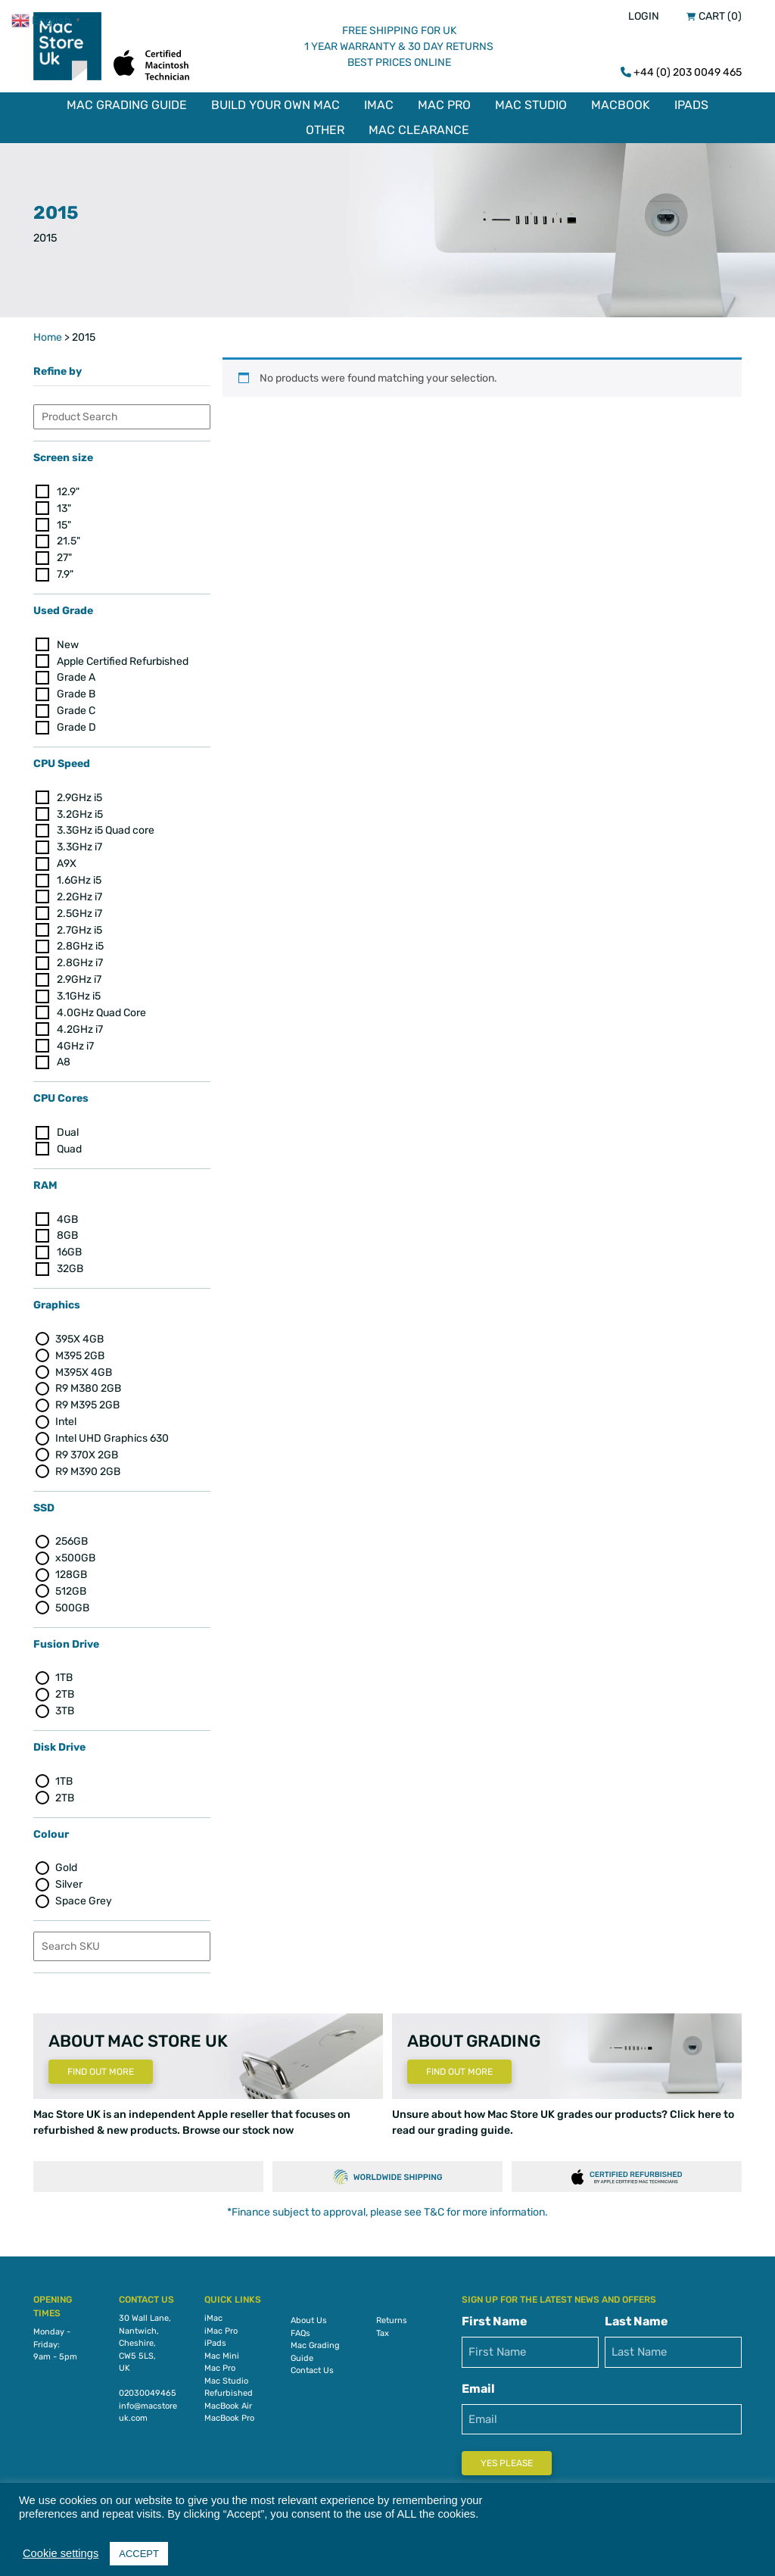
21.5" (68, 537)
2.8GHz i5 (80, 942)
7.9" (65, 570)
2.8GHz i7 (80, 959)
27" (64, 553)
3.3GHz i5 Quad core (105, 826)
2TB (64, 1690)
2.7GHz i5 (79, 925)
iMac (379, 105)
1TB (64, 1673)
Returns (391, 2317)
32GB (70, 1264)
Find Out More (100, 2068)
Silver (68, 1880)
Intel (65, 1417)
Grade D (76, 723)
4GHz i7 (75, 1041)
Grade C (76, 706)
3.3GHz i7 (79, 843)
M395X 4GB (83, 1367)
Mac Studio (531, 105)
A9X (66, 859)
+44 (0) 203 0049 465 (687, 72)
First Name (495, 2317)
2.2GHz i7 (79, 893)
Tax (382, 2329)
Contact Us (312, 2367)
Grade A (76, 673)
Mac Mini (221, 2352)
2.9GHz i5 (79, 793)
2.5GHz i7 (79, 909)
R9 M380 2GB (88, 1384)
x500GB (75, 1554)
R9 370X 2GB (86, 1451)
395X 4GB (79, 1335)
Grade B (76, 690)
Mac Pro (444, 105)
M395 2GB (79, 1351)
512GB (70, 1587)
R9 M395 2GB (87, 1401)
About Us (309, 2317)
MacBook (620, 105)
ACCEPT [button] (139, 2553)
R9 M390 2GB (87, 1467)
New (68, 640)
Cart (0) (720, 16)
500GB (72, 1604)
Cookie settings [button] (60, 2553)
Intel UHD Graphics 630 (112, 1434)
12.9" (68, 487)
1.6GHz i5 (79, 876)
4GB (67, 1214)
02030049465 (147, 2389)
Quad (69, 1145)
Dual (68, 1128)
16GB (69, 1248)
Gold (66, 1863)
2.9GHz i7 (79, 975)
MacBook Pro (229, 2414)
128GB (71, 1570)
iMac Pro (221, 2327)
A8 (63, 1058)
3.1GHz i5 (79, 992)
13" (64, 503)
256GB (71, 1537)
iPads (691, 105)
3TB (64, 1707)
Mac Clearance (419, 130)
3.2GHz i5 (80, 809)
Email (478, 2385)
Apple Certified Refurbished (122, 656)
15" (64, 520)
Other (325, 130)
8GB (67, 1231)
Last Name (636, 2317)
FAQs (300, 2329)
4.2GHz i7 (80, 1024)
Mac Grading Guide (127, 105)
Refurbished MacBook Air (228, 2395)
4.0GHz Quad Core (101, 1009)
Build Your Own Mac (275, 105)
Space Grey (83, 1897)
